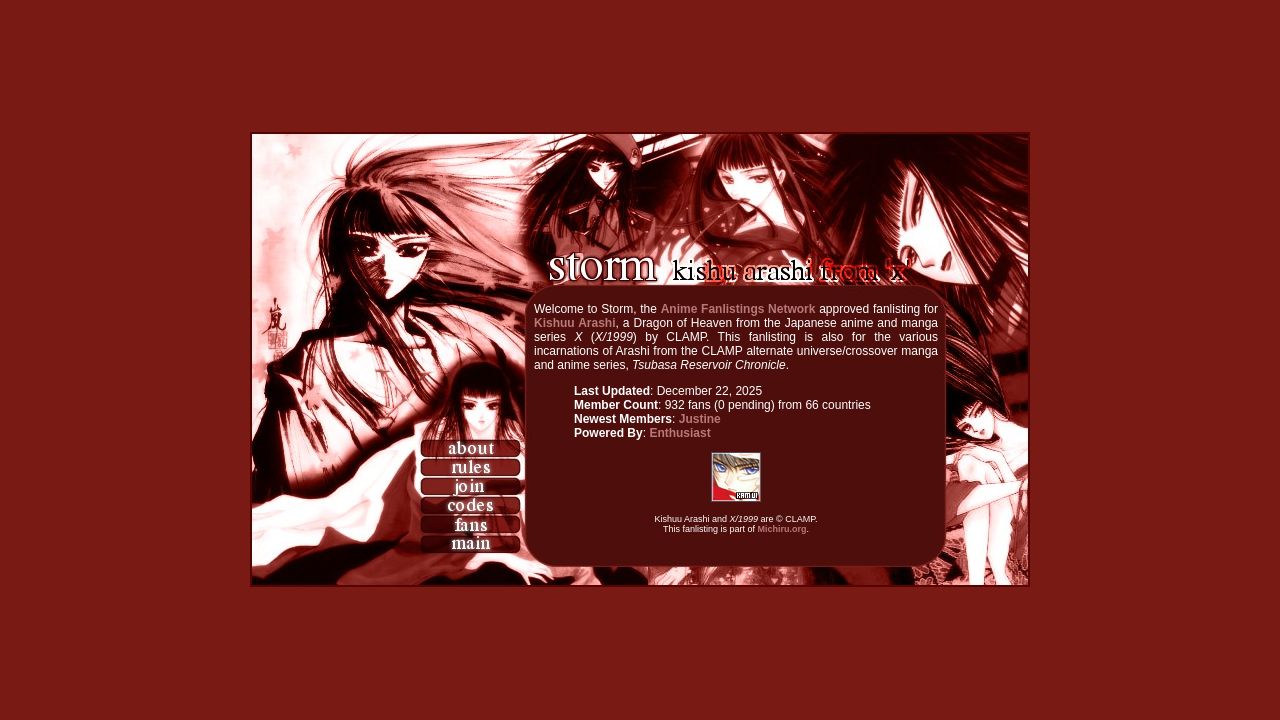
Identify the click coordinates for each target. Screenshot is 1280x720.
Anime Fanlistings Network (738, 309)
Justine (700, 419)
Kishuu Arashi (575, 323)
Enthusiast (679, 433)
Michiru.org (782, 529)
